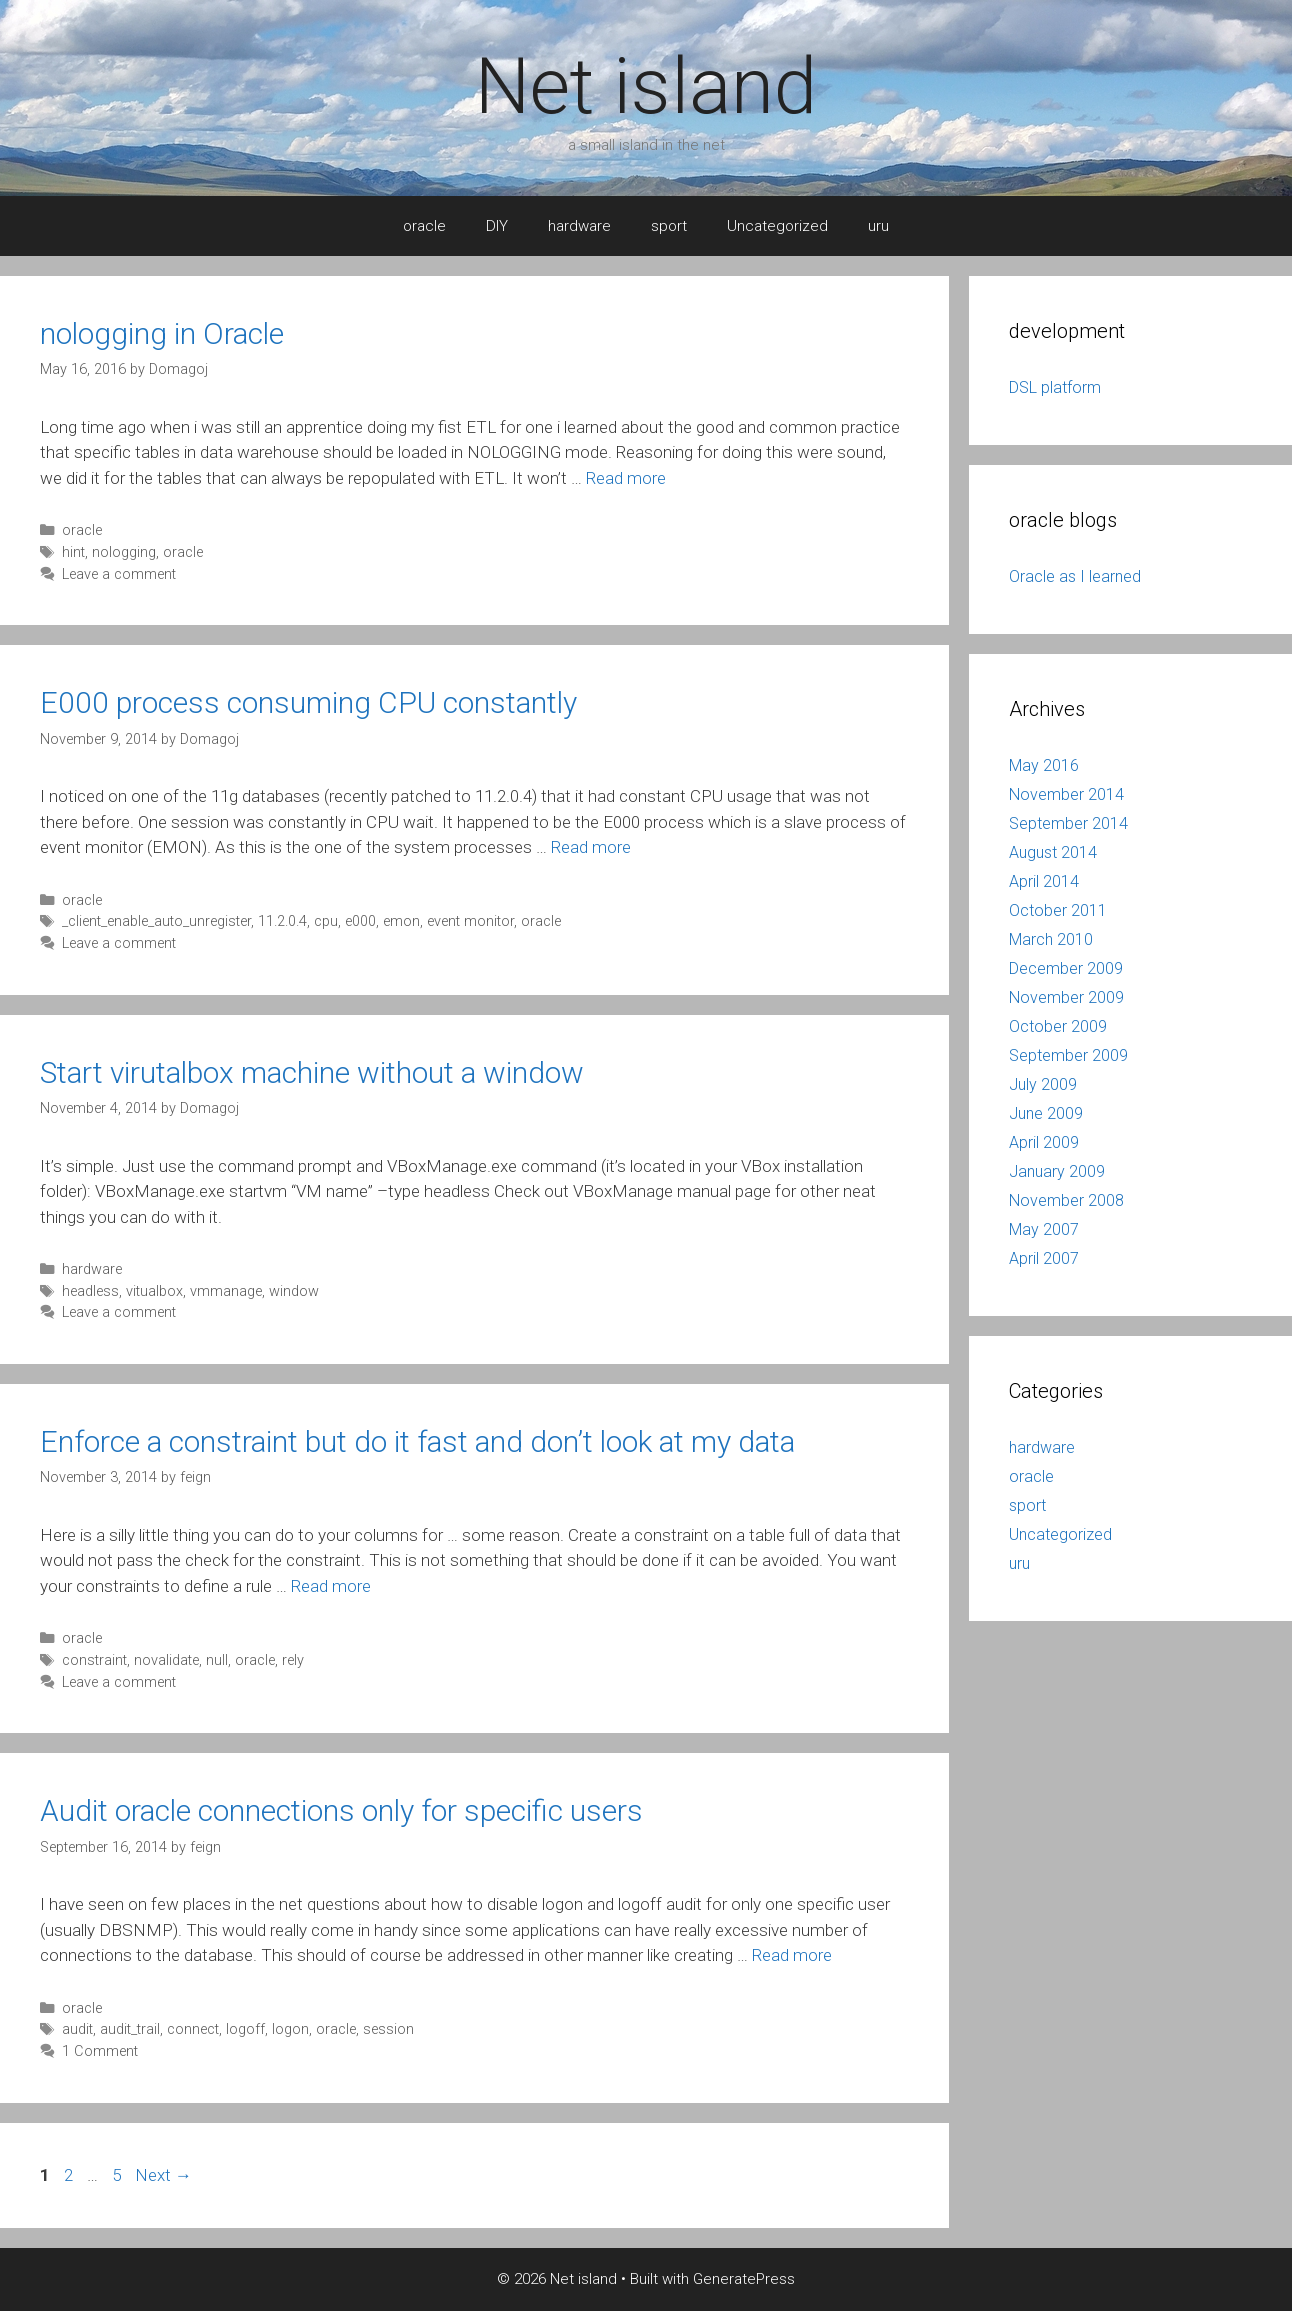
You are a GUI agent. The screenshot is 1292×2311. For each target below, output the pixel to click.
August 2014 (1053, 852)
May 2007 (1044, 1229)
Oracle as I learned (1075, 576)
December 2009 (1066, 968)
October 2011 (1058, 910)
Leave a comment (119, 574)
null (217, 1660)
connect (193, 2029)
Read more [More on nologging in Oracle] (626, 478)
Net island (646, 86)
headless (90, 1291)
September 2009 (1068, 1055)
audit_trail (130, 2029)
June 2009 (1046, 1113)
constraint (94, 1660)
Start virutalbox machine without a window (312, 1072)
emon (401, 921)
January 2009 (1057, 1171)
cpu (326, 921)
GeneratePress (744, 2279)
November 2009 (1066, 997)
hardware (579, 226)
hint (73, 552)
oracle (424, 226)
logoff (245, 2029)
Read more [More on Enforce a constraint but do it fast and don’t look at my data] (331, 1586)
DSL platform (1055, 387)
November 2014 (1066, 794)
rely (293, 1660)
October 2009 (1058, 1026)
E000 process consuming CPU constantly (308, 702)
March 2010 (1051, 939)
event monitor (470, 921)
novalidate (166, 1660)
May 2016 (1044, 765)
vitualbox (154, 1291)
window (294, 1291)
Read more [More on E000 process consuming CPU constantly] (591, 847)
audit (77, 2029)
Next (163, 2175)
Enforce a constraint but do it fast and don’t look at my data (417, 1441)
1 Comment (100, 2051)
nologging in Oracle (162, 333)
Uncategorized (777, 226)
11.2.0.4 (282, 921)
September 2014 (1068, 823)
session (388, 2029)
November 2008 (1066, 1200)
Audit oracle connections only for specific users (341, 1810)
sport (669, 226)
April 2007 (1044, 1258)
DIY (497, 226)
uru (878, 226)
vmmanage (226, 1291)
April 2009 (1044, 1142)
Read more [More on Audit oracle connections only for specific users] (792, 1955)
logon (290, 2029)
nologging (124, 552)
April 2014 (1044, 881)
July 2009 (1043, 1084)
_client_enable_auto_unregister (156, 921)
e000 (360, 921)
